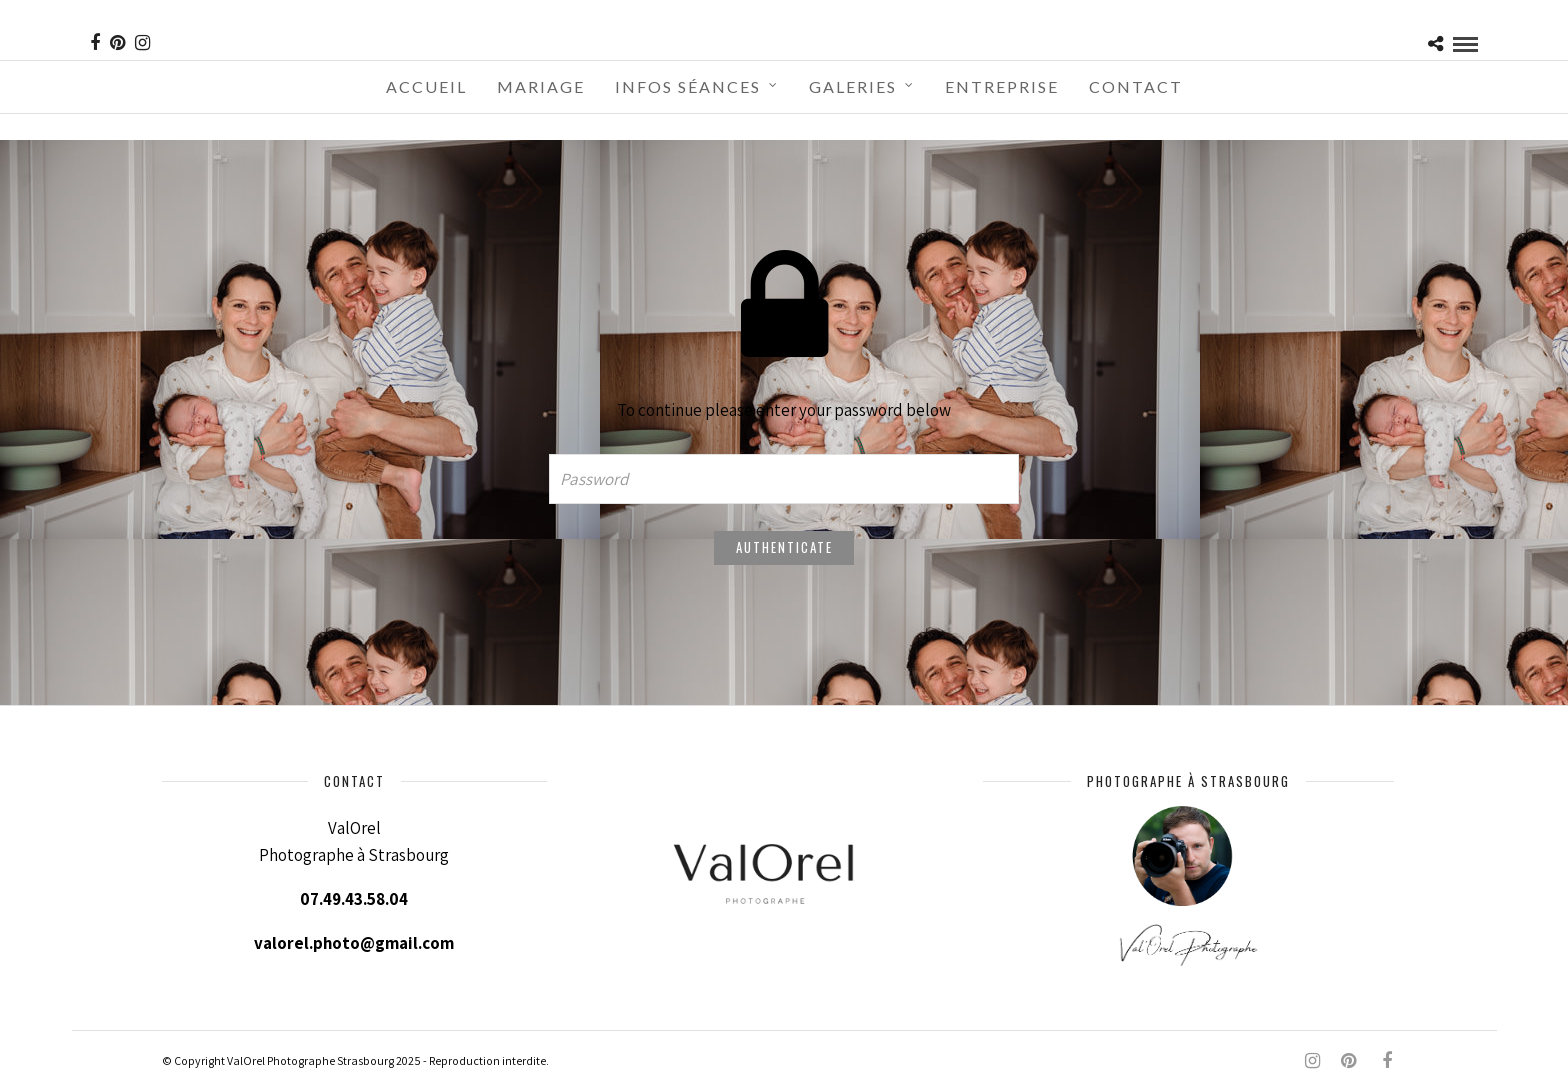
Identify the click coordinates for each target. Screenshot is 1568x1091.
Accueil (426, 86)
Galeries (853, 86)
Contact (1136, 86)
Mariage (541, 86)
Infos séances (688, 86)
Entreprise (1002, 86)
